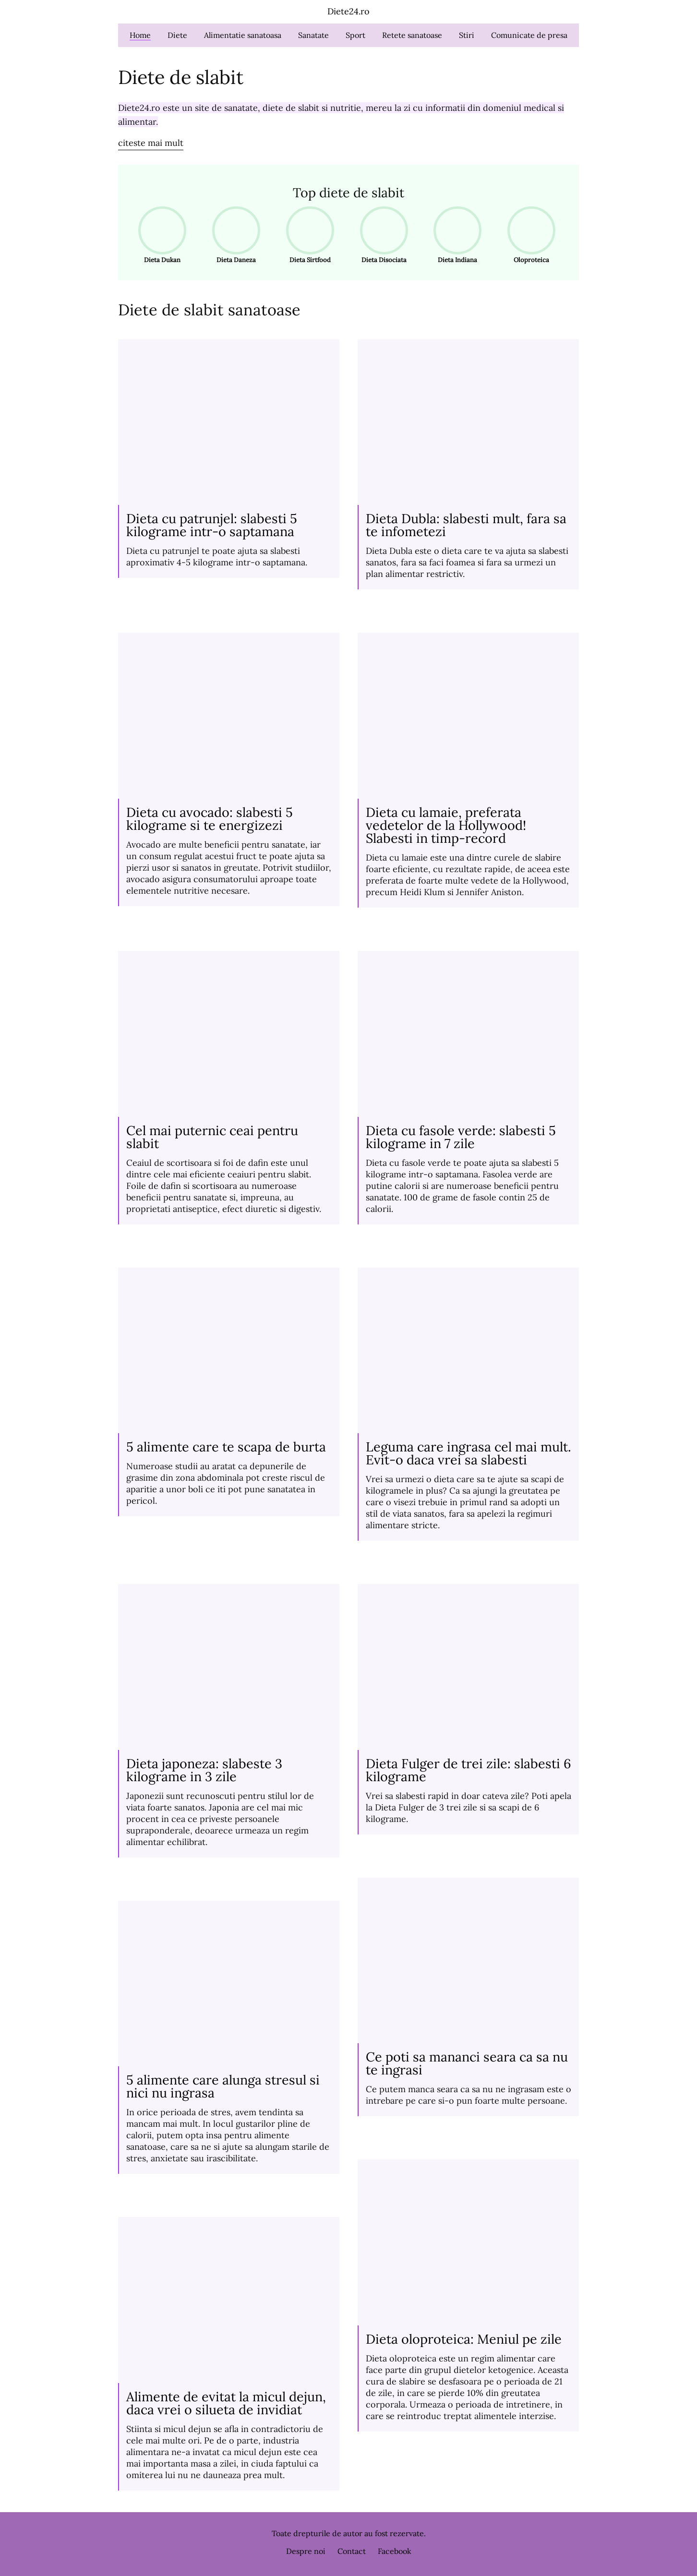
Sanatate (313, 35)
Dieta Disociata (381, 235)
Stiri (466, 35)
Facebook (394, 2551)
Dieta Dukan (159, 235)
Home (140, 35)
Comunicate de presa (529, 35)
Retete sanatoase (412, 35)
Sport (355, 35)
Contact (351, 2551)
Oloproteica (528, 235)
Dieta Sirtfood (307, 235)
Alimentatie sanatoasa (242, 35)
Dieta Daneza (233, 235)
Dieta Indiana (454, 235)
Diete (177, 35)
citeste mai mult (150, 142)
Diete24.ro (348, 11)
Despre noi (305, 2551)
